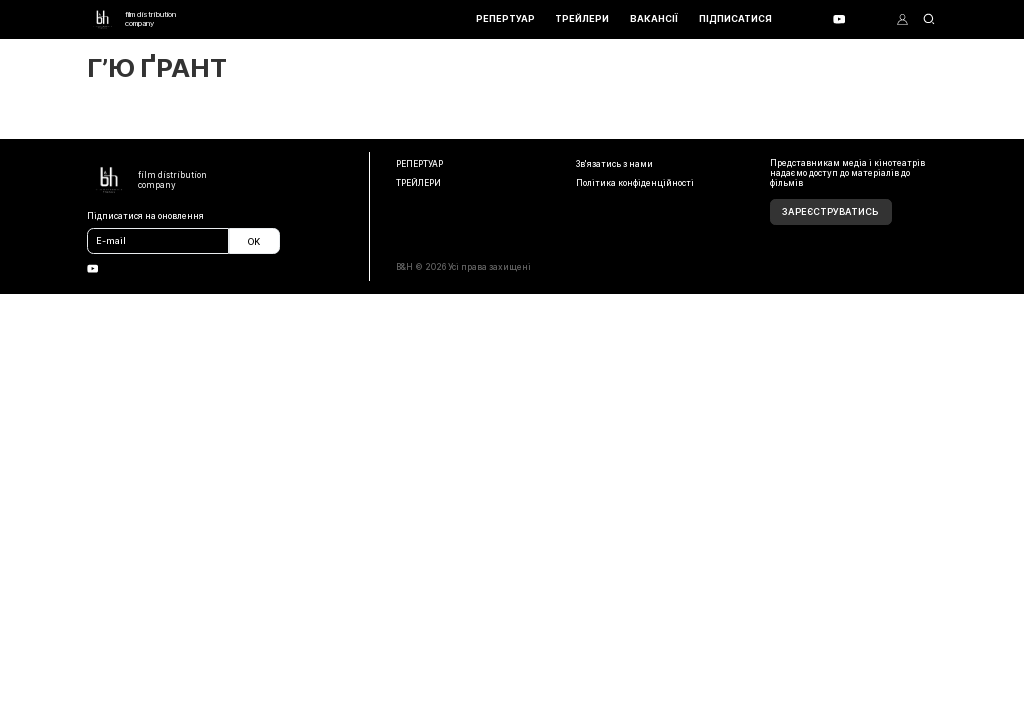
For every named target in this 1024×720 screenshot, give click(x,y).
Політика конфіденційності (635, 183)
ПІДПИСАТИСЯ (735, 18)
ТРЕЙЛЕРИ (582, 18)
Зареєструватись (830, 211)
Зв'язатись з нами (614, 164)
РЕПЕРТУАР (505, 18)
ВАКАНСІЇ (654, 18)
